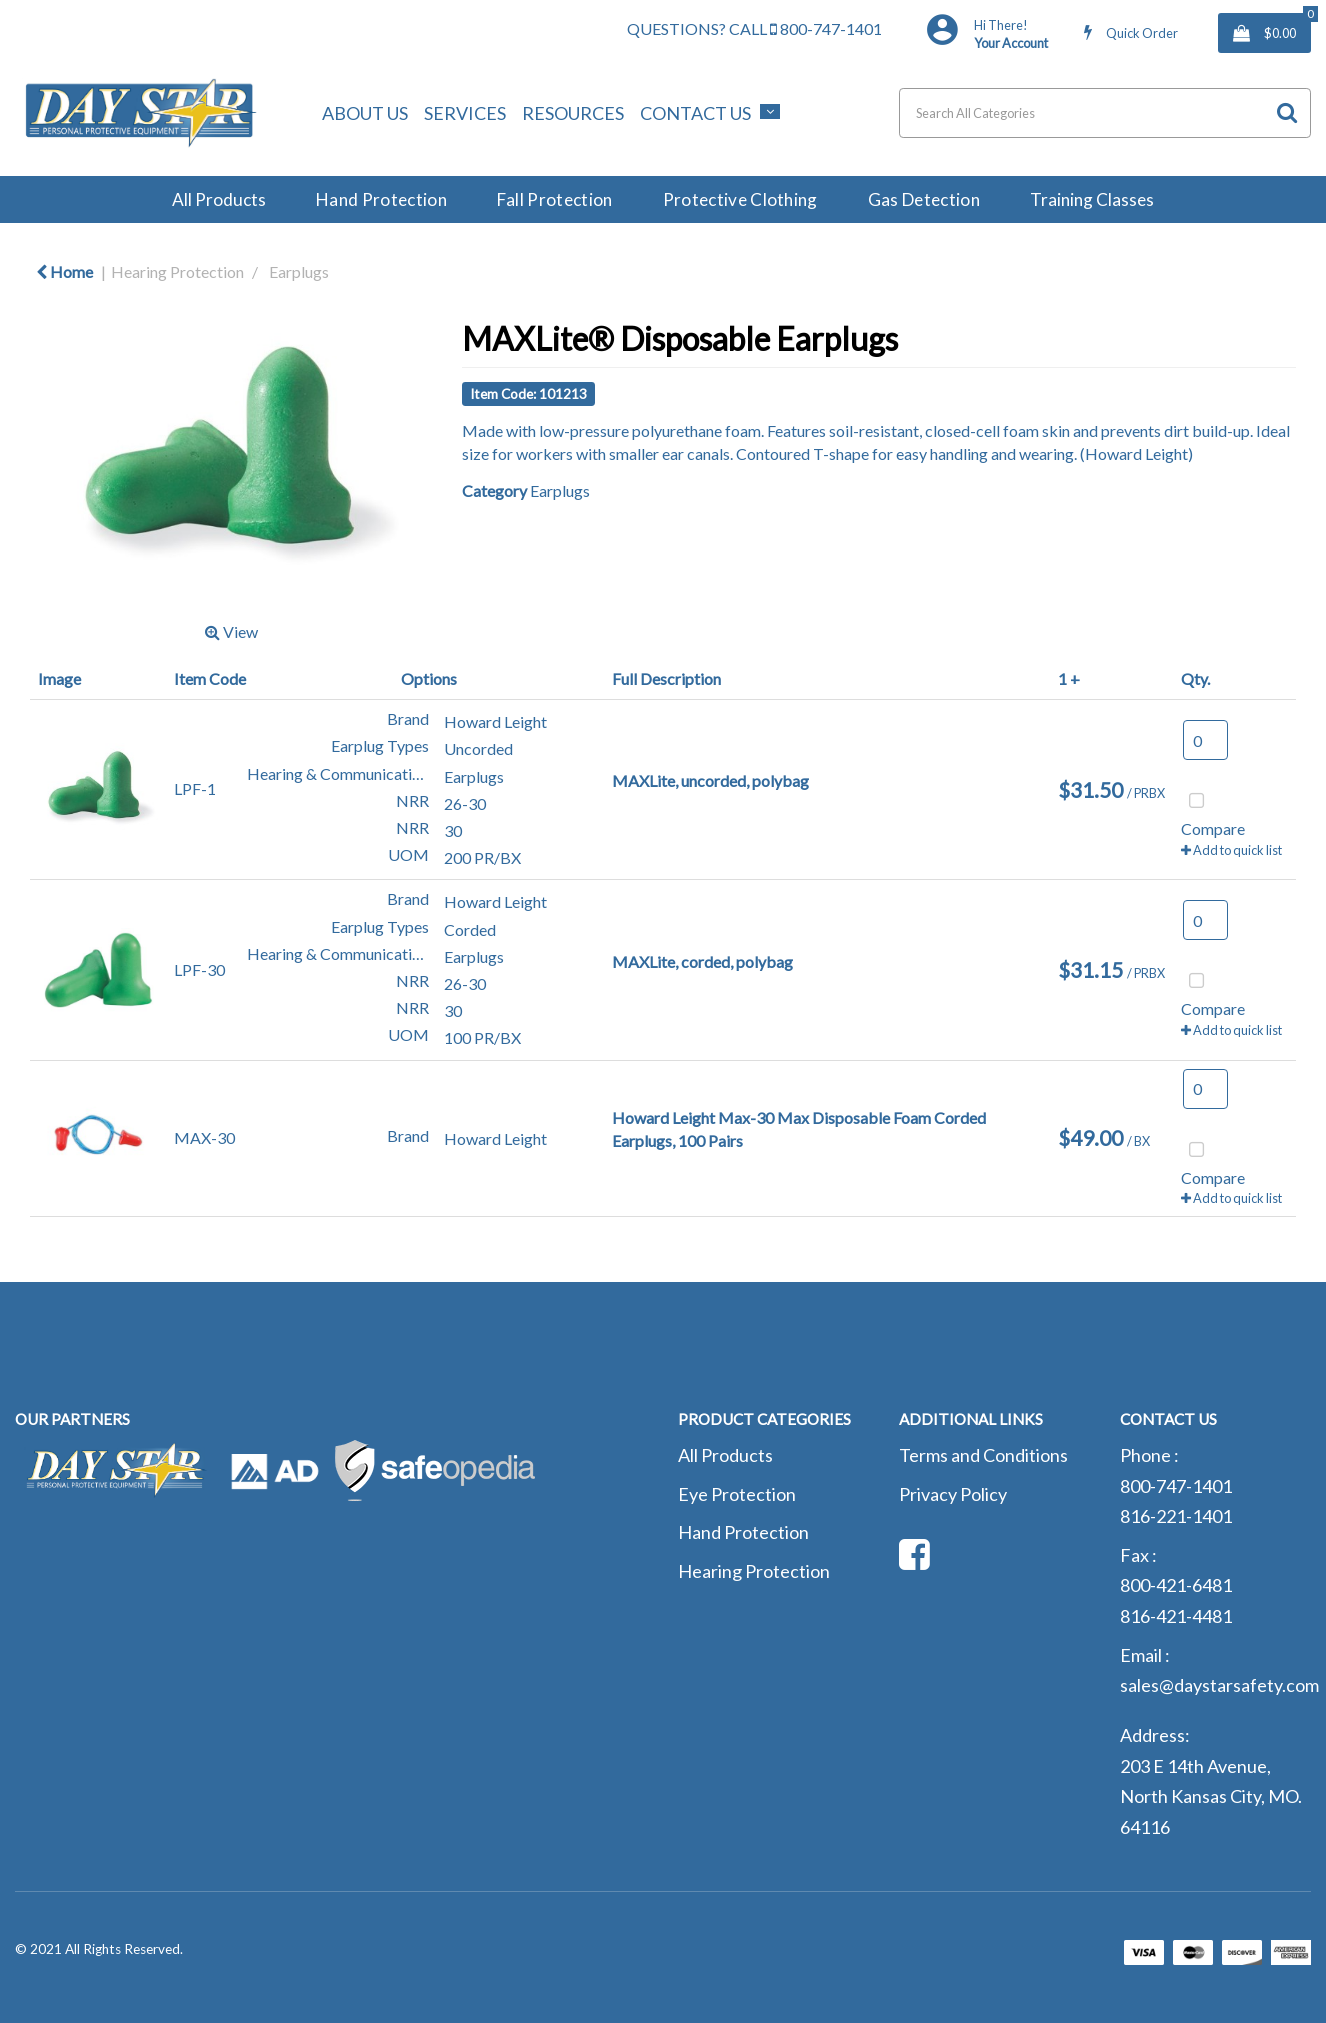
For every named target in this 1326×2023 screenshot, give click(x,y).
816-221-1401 (1176, 1516)
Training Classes (1092, 199)
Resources (573, 113)
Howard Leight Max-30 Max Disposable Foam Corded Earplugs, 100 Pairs (799, 1129)
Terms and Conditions (983, 1455)
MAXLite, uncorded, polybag (710, 780)
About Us (365, 113)
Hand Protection (381, 199)
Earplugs (299, 271)
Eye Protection (737, 1494)
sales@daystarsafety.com (1219, 1685)
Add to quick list (1231, 850)
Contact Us (695, 113)
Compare (1213, 812)
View (231, 631)
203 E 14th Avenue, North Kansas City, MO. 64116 (1211, 1796)
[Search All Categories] (1105, 113)
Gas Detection (924, 199)
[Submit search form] (1287, 112)
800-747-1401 (826, 28)
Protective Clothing (740, 199)
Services (465, 113)
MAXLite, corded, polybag (702, 961)
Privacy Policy (953, 1494)
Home (64, 271)
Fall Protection (555, 199)
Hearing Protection (177, 271)
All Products (219, 199)
